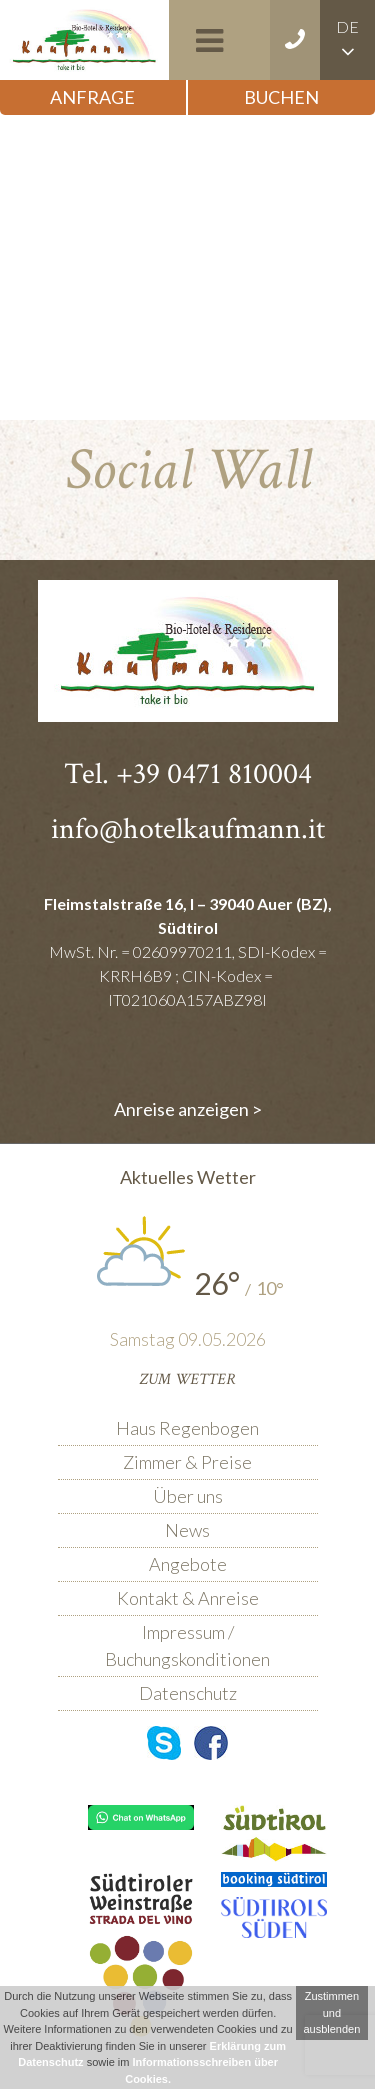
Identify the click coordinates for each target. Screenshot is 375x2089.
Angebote (188, 1564)
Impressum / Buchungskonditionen (187, 1645)
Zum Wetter (187, 1379)
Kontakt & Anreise (188, 1598)
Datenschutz (188, 1693)
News (187, 1530)
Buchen (281, 97)
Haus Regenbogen (187, 1428)
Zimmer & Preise (187, 1462)
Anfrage (92, 97)
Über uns (188, 1496)
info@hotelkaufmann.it (188, 829)
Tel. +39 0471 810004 (188, 774)
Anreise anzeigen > (188, 1109)
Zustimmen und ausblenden (331, 2012)
